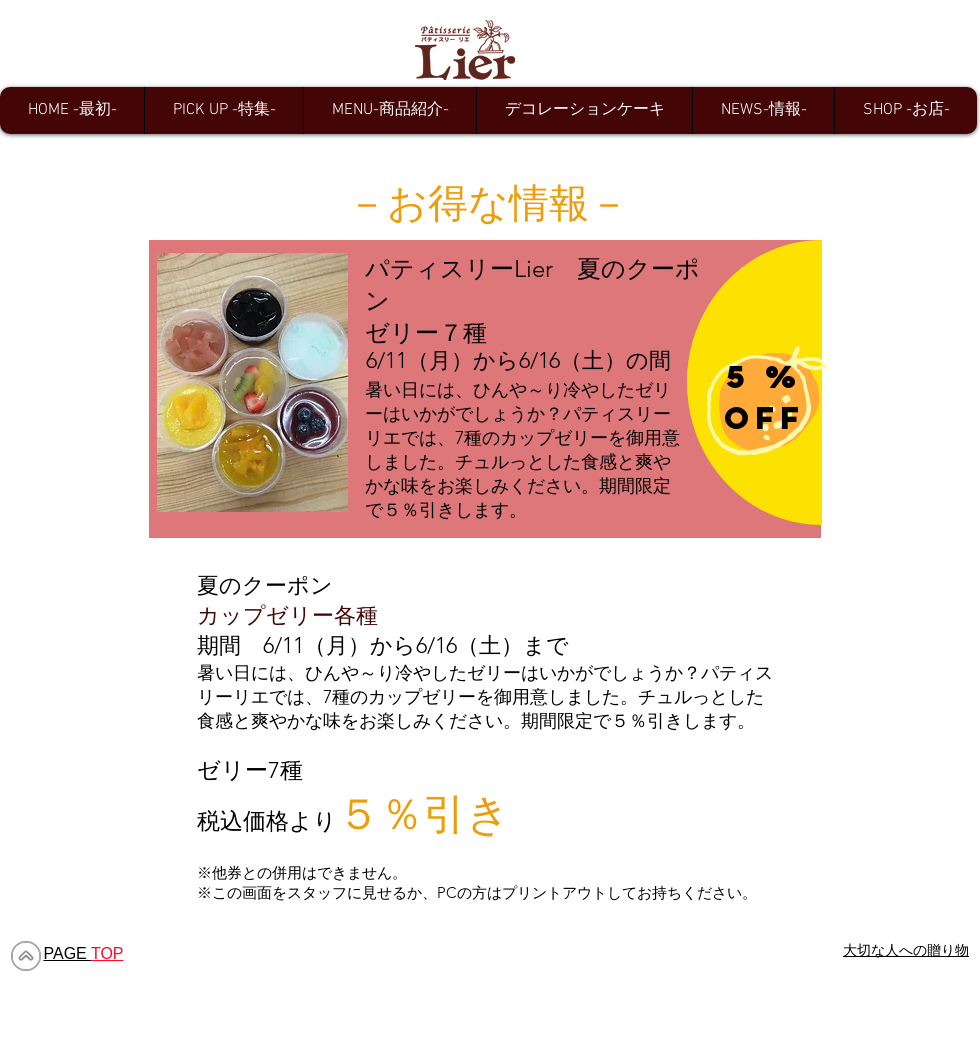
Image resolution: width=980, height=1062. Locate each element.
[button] (223, 110)
